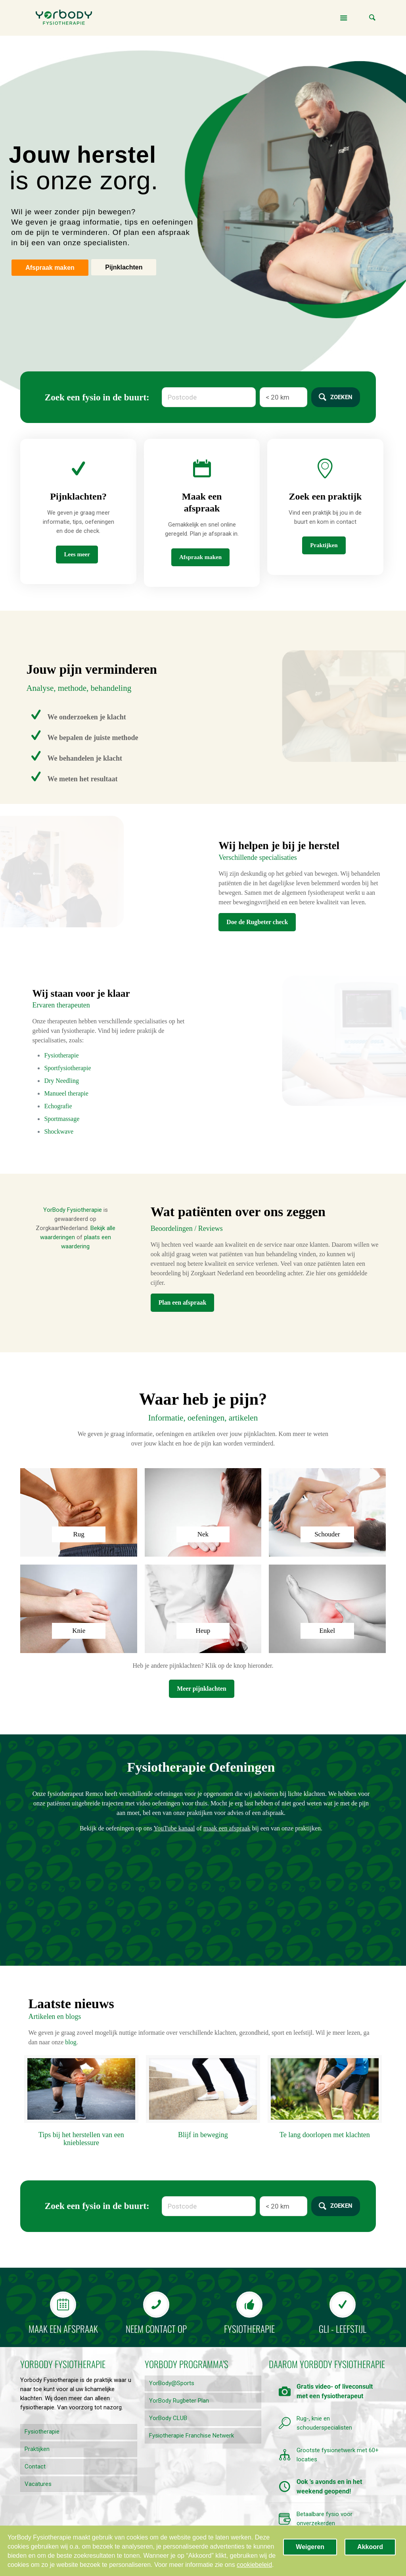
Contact (35, 2466)
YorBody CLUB (168, 2418)
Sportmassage (61, 1118)
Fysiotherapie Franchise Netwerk (191, 2435)
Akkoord (370, 2546)
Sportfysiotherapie (67, 1068)
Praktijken (37, 2449)
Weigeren (310, 2546)
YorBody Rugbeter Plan (179, 2400)
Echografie (58, 1106)
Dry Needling (61, 1080)
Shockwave (58, 1131)
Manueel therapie (66, 1093)
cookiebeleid (254, 2564)
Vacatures (38, 2484)
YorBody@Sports (171, 2383)
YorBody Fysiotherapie (72, 1209)
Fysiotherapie (61, 1055)
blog (70, 2042)
